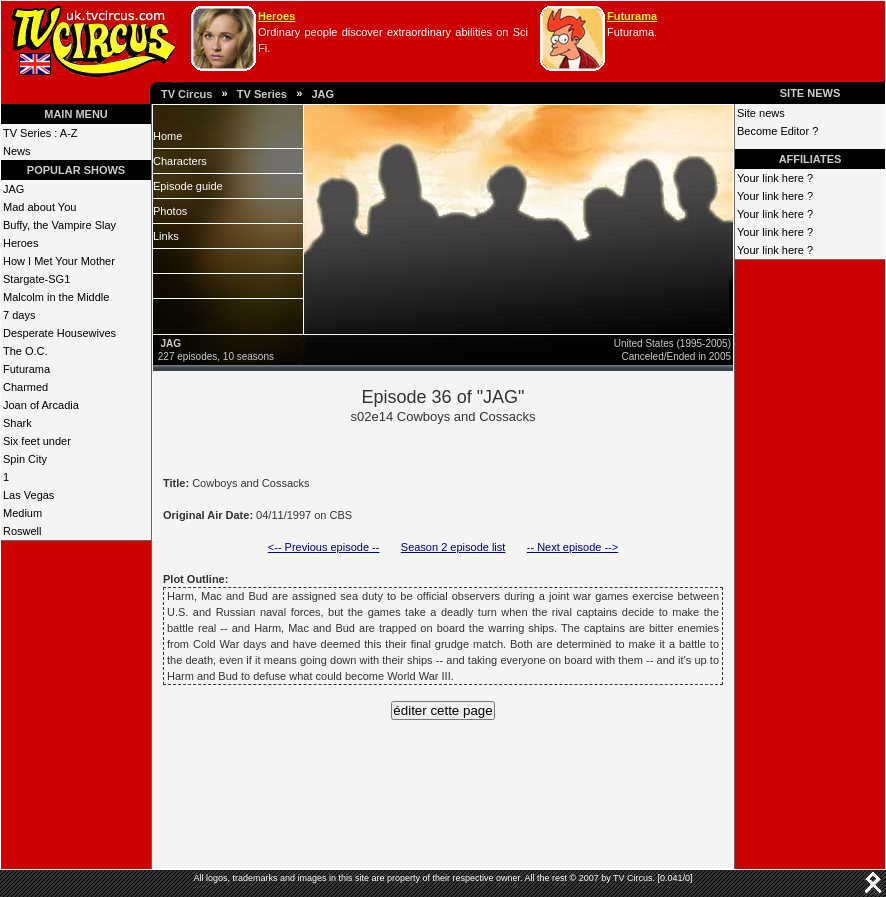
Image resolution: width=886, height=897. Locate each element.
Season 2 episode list (453, 547)
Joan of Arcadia (41, 405)
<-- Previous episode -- (324, 547)
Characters (180, 161)
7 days (19, 315)
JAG (322, 94)
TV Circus (186, 94)
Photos (170, 211)
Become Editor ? (777, 131)
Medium (22, 513)
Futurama (632, 16)
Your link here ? (775, 178)
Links (166, 236)
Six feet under (37, 441)
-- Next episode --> (572, 547)
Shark (17, 423)
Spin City (25, 459)
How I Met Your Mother (59, 261)
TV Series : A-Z (40, 133)
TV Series (262, 94)
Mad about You (39, 207)
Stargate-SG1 (36, 279)
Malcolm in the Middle (56, 297)
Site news (761, 113)
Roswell (22, 531)
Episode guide (188, 186)
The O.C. (25, 351)
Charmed (25, 387)
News (17, 151)
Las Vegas (28, 495)
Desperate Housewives (59, 333)
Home (167, 136)
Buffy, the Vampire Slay (59, 225)
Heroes (276, 16)
